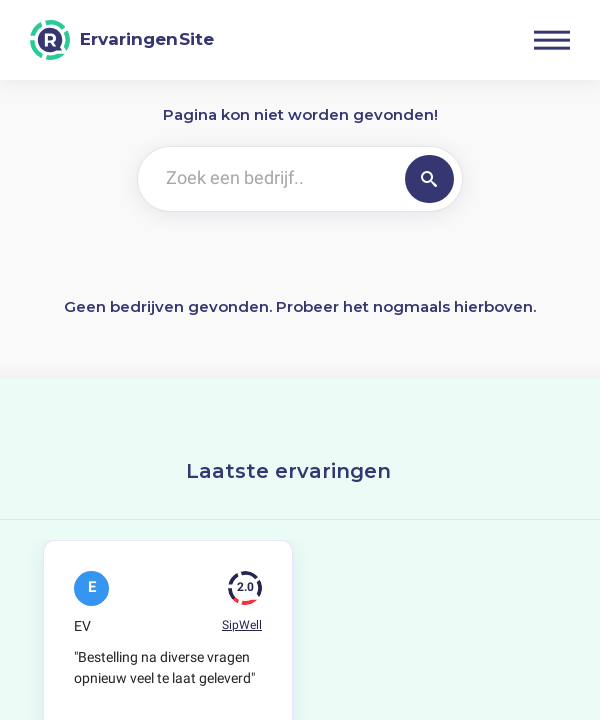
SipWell (242, 625)
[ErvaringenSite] (122, 40)
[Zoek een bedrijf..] (267, 179)
